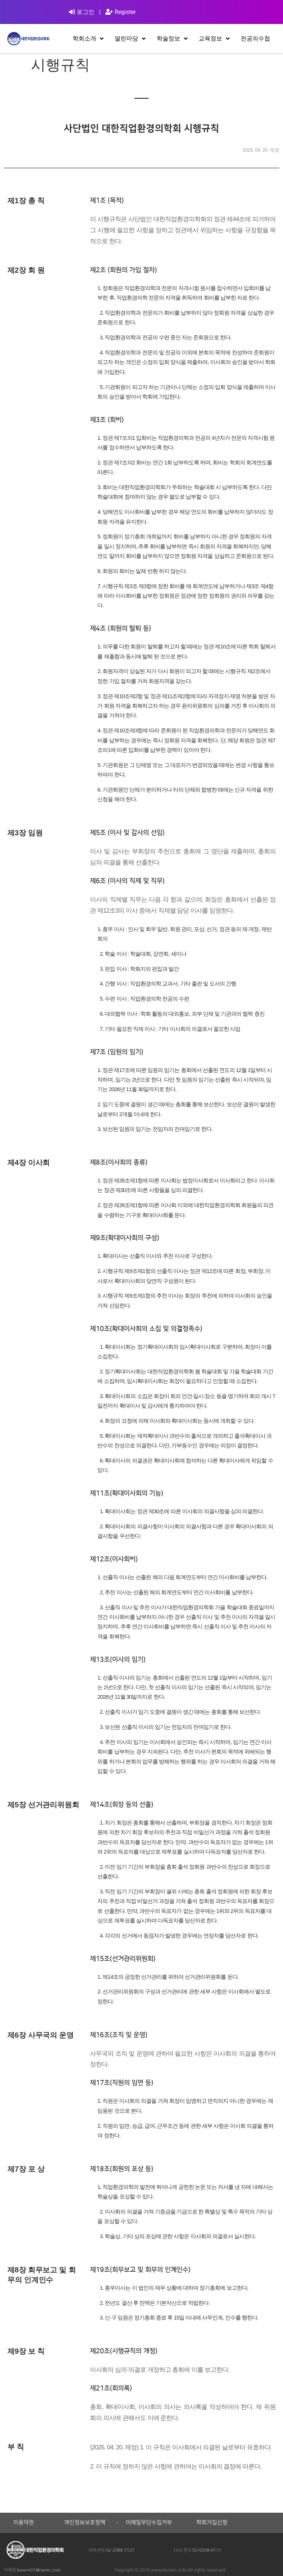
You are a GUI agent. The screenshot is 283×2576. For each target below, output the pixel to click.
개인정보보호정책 (84, 2523)
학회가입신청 (211, 2523)
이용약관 (23, 2523)
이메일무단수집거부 (149, 2523)
